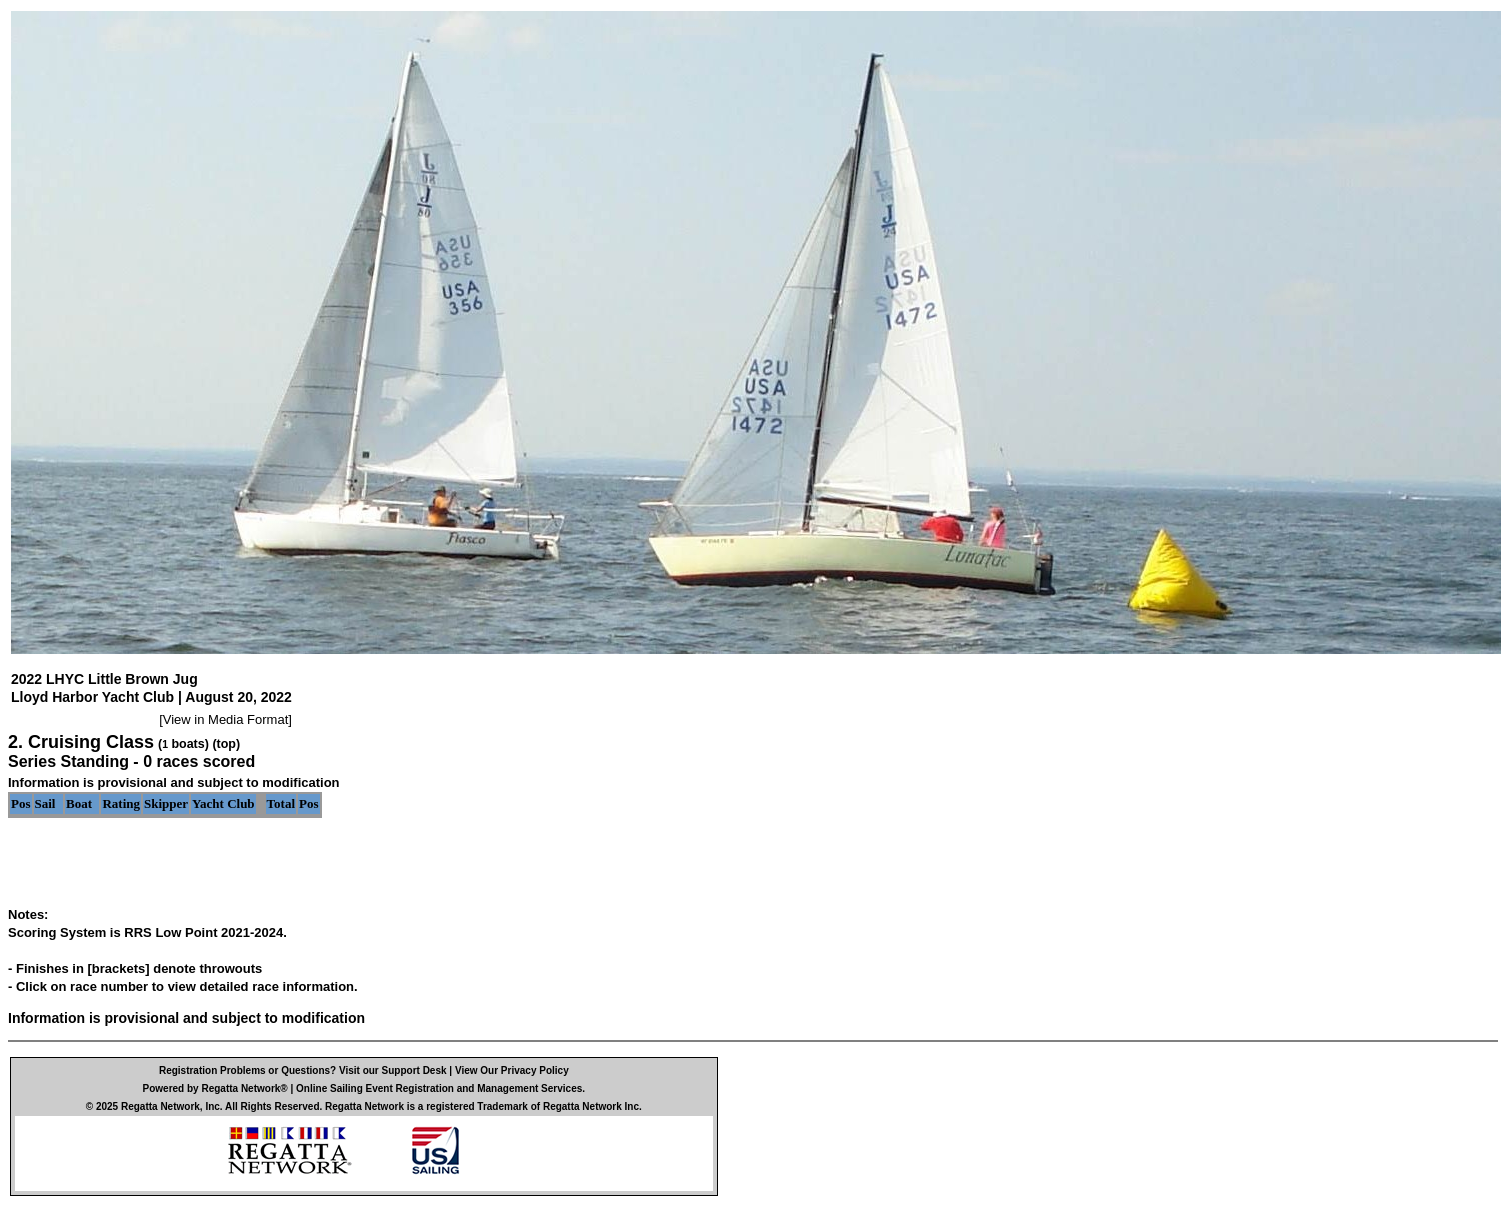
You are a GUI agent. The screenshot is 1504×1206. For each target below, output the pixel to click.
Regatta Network (160, 1106)
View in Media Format (225, 719)
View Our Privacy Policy (512, 1070)
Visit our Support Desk (393, 1070)
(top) (226, 744)
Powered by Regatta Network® (215, 1088)
